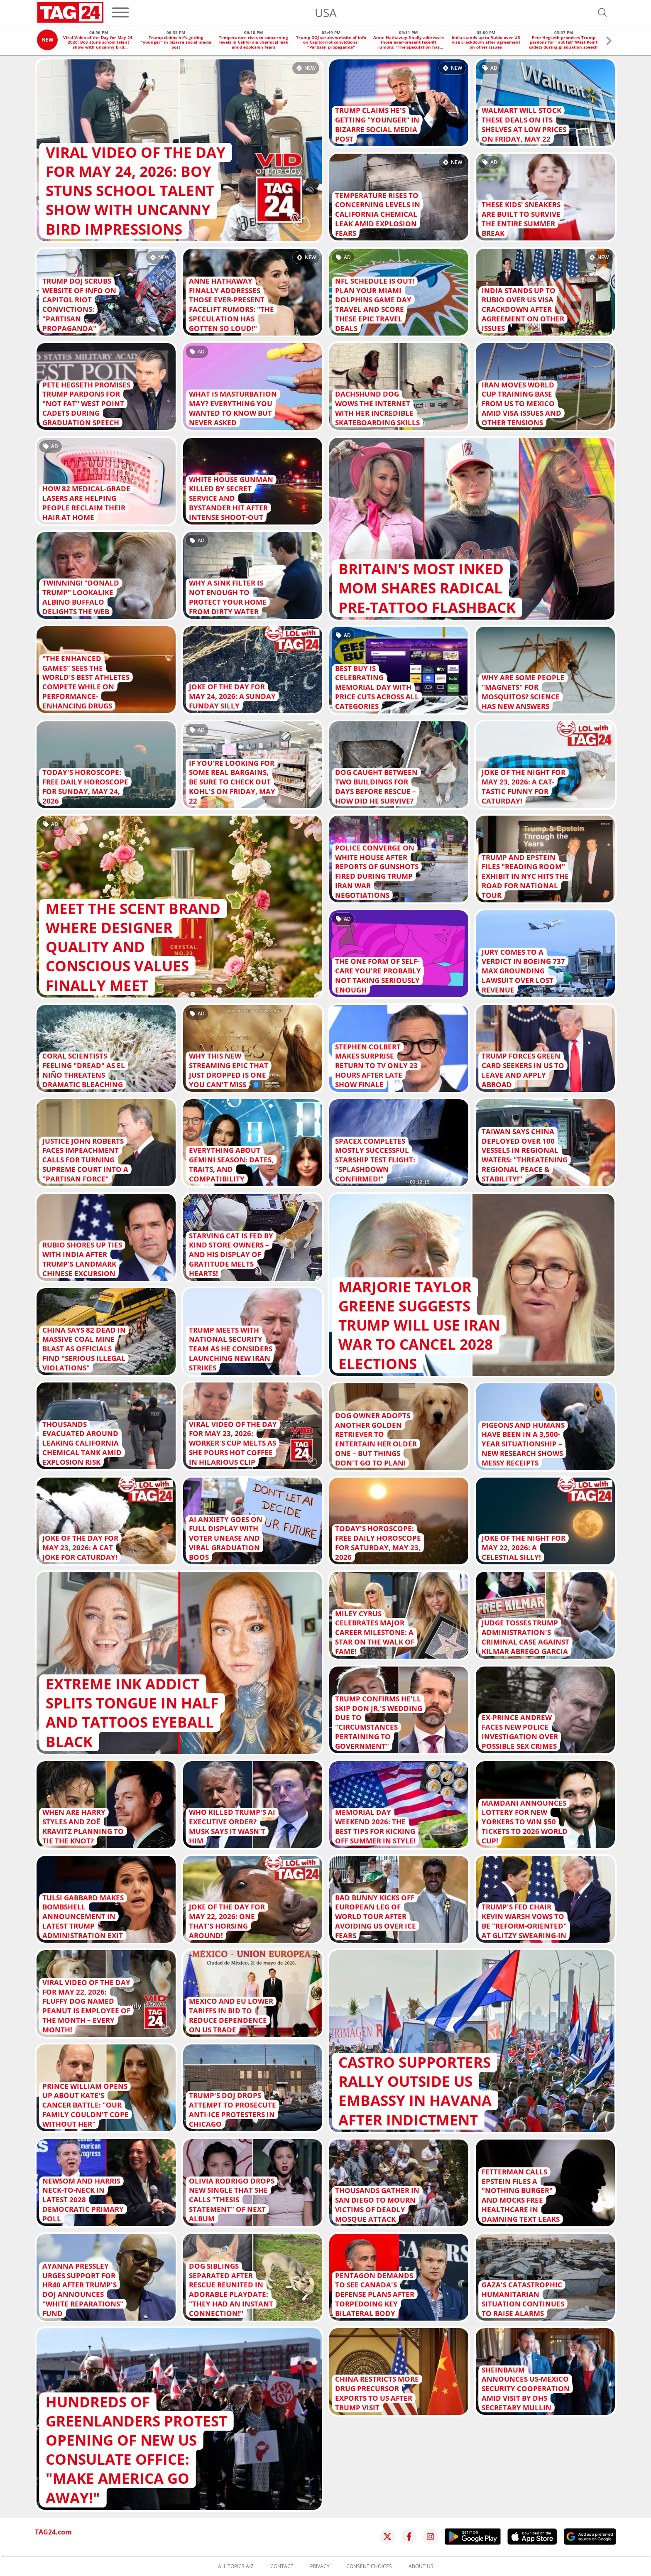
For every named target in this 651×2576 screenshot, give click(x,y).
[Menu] (120, 12)
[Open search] (602, 12)
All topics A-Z (236, 2566)
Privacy (320, 2566)
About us (421, 2566)
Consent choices (369, 2566)
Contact (282, 2566)
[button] (609, 42)
